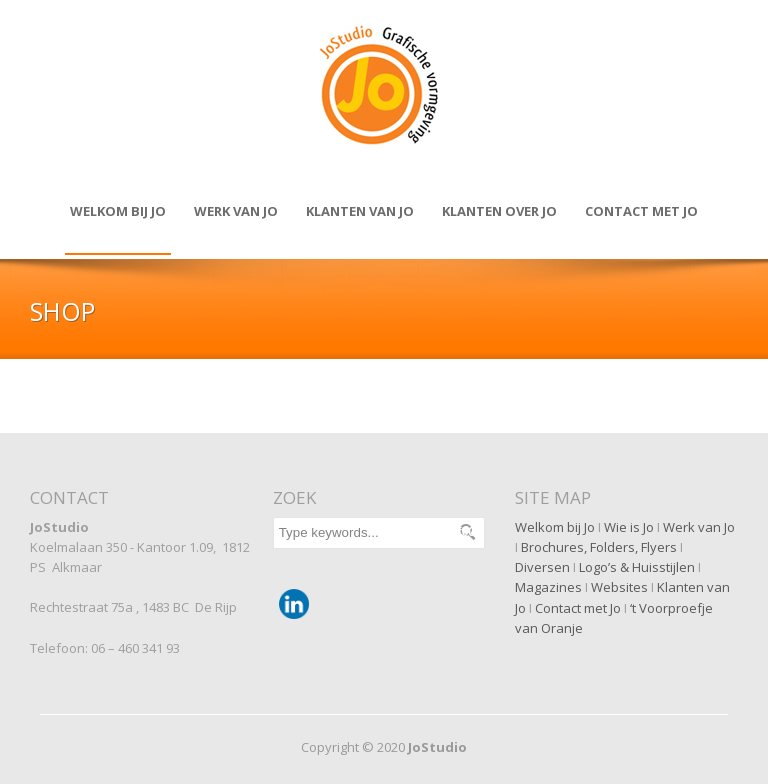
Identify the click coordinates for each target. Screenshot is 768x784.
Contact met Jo (578, 608)
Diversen (542, 567)
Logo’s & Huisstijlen (637, 567)
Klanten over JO (499, 211)
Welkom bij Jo (118, 211)
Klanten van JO (360, 211)
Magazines (548, 587)
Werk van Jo (236, 211)
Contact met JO (641, 211)
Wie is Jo (629, 527)
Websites (619, 587)
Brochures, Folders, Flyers (599, 547)
